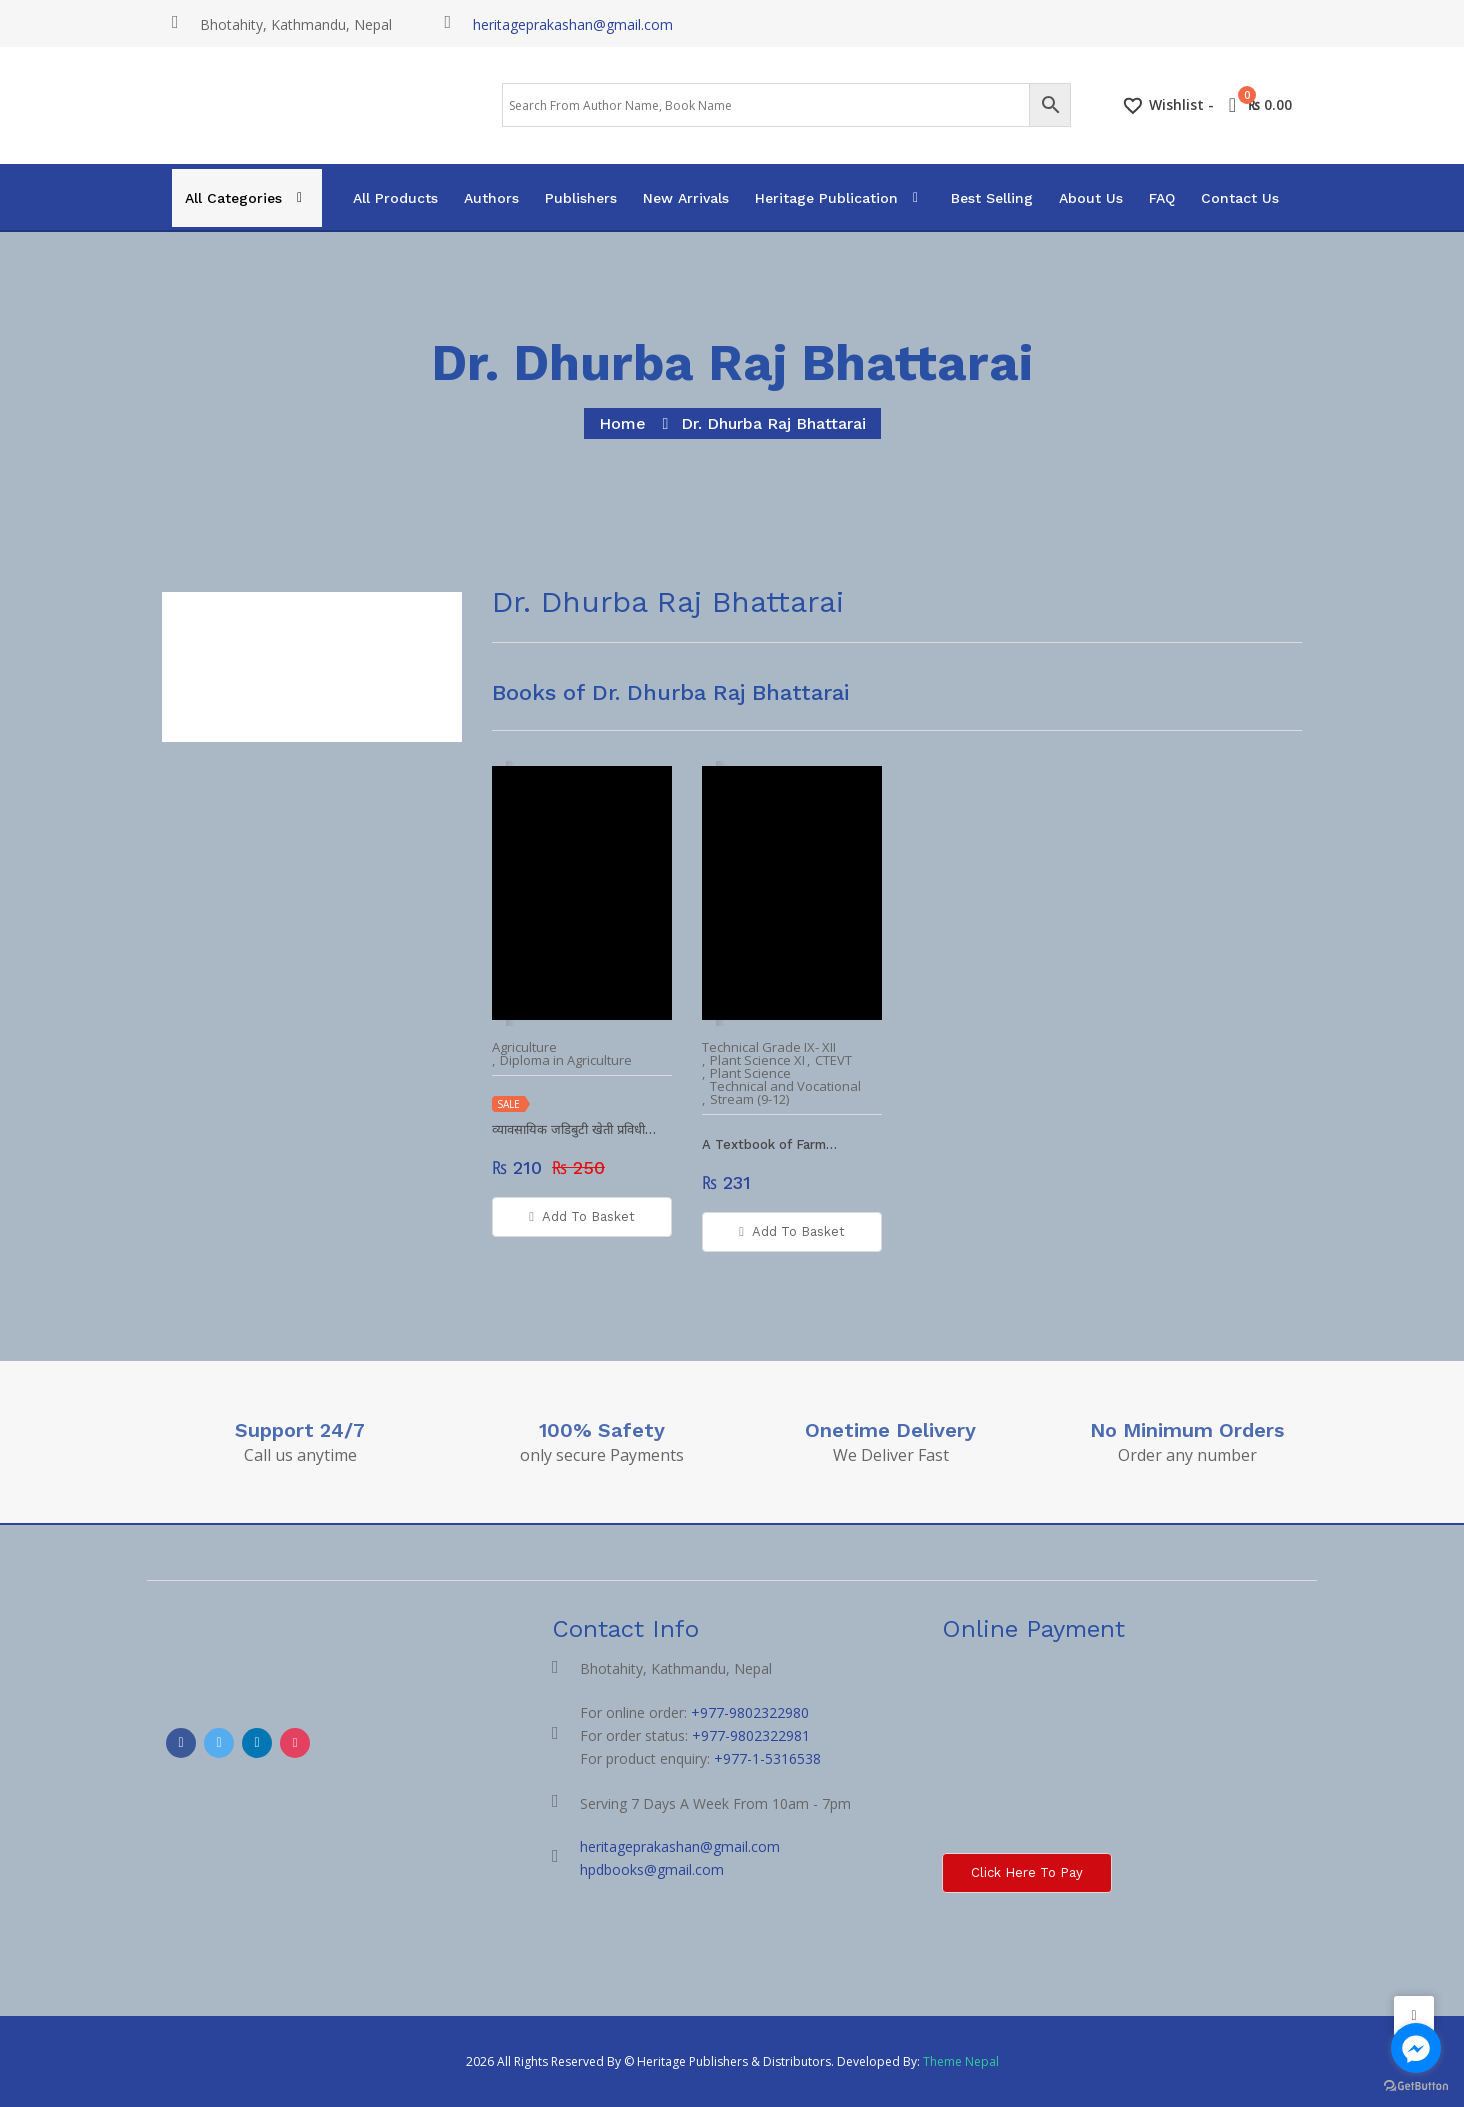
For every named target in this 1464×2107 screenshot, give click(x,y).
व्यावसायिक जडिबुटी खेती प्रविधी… (574, 1129)
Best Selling (992, 198)
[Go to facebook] (1416, 2048)
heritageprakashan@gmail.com (573, 24)
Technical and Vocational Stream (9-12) (785, 1093)
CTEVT (833, 1060)
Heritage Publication (826, 198)
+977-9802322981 (751, 1735)
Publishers (581, 198)
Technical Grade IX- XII (769, 1047)
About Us (1091, 198)
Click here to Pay (1027, 1872)
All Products (395, 198)
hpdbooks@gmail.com (652, 1869)
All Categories (233, 198)
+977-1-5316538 (767, 1758)
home (622, 423)
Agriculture (524, 1047)
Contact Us (1240, 198)
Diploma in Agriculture (566, 1060)
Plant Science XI (757, 1060)
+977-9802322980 (750, 1712)
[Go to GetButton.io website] (1416, 2086)
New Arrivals (686, 198)
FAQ (1162, 198)
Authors (491, 198)
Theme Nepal (961, 2061)
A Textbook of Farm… (769, 1144)
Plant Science (750, 1073)
